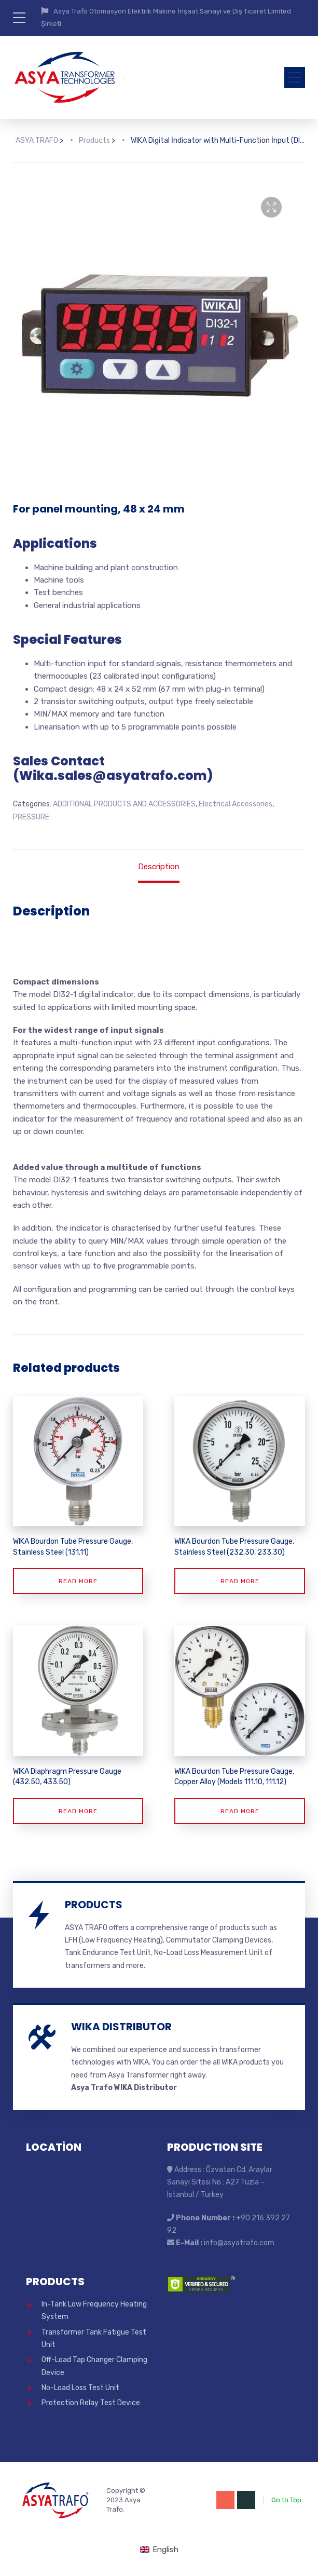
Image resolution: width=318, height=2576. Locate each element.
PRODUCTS (93, 1904)
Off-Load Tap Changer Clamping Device (94, 2366)
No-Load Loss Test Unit (80, 2387)
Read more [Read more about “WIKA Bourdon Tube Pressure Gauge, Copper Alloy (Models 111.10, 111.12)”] (239, 1811)
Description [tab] (158, 866)
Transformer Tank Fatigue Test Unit (94, 2338)
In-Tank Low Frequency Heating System (94, 2310)
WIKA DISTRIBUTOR (121, 2026)
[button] (271, 207)
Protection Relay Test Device (91, 2402)
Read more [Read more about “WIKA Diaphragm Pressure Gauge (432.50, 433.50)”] (78, 1811)
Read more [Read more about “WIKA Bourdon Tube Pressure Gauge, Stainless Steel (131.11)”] (78, 1581)
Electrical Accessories (235, 804)
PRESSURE (31, 817)
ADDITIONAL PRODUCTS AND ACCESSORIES (124, 804)
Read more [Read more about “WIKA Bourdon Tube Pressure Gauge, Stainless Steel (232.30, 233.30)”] (239, 1581)
